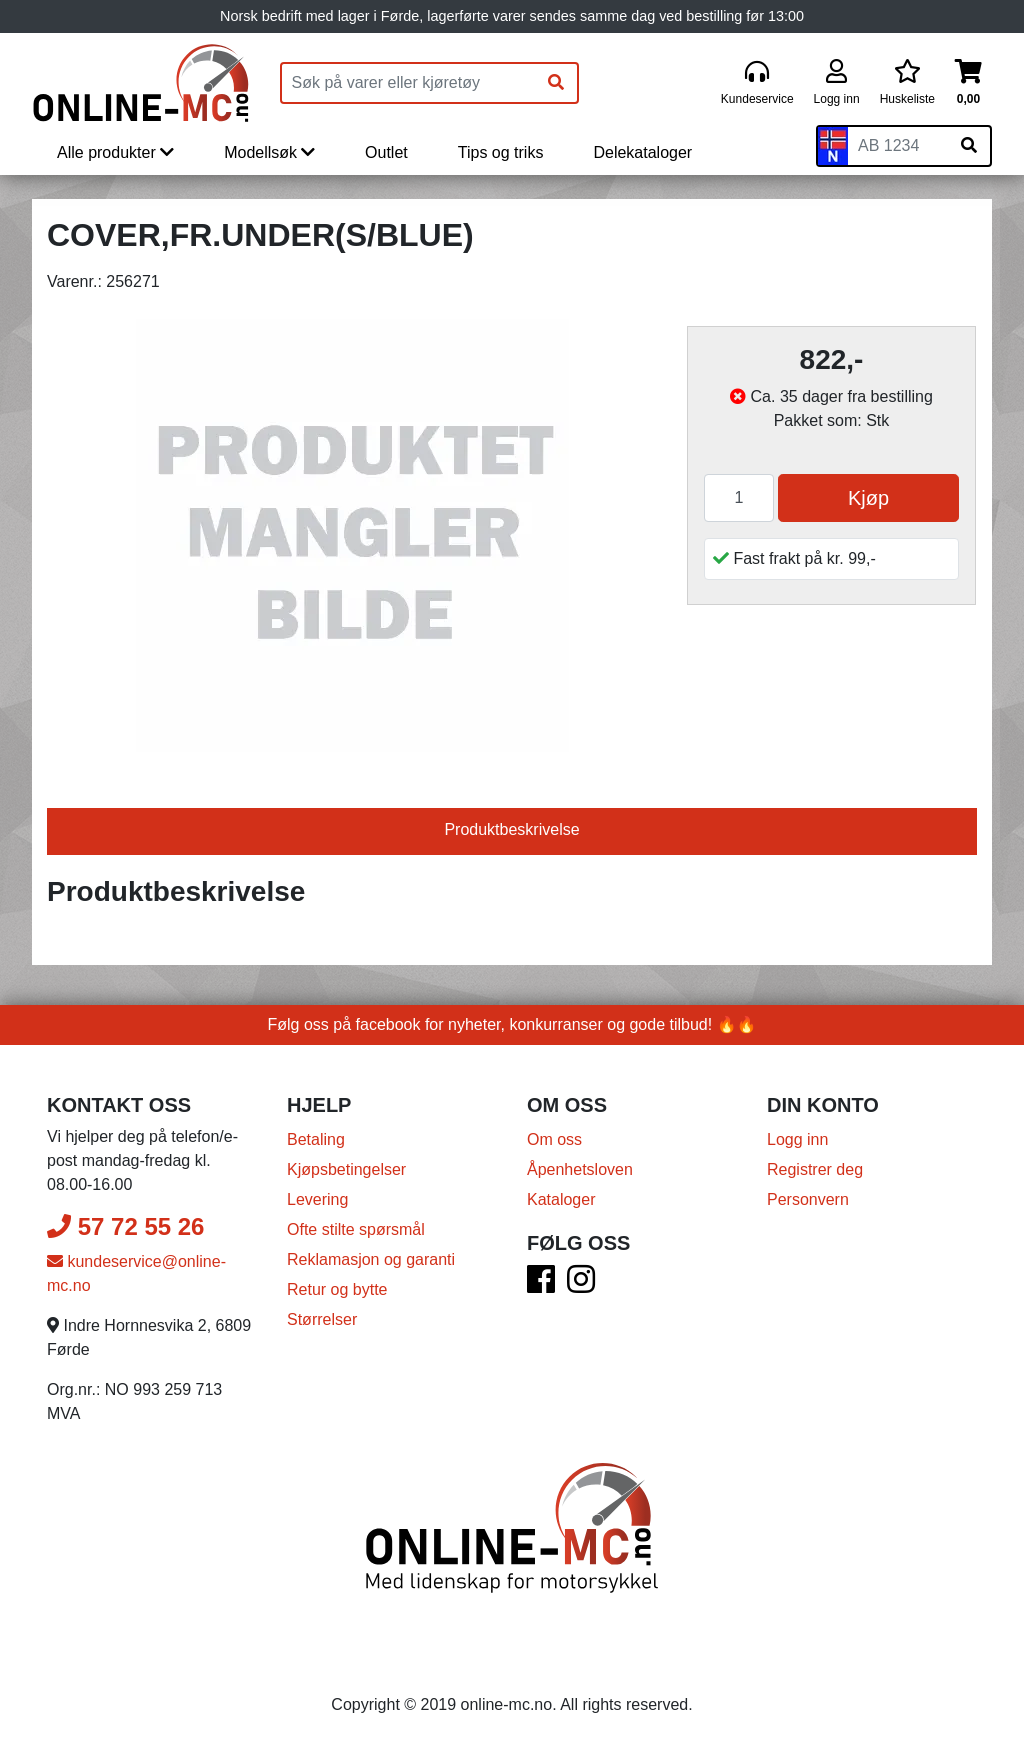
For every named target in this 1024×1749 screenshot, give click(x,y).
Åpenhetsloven (580, 1169)
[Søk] (556, 83)
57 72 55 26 (125, 1226)
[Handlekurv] (968, 83)
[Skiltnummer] (898, 146)
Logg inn (797, 1139)
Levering (317, 1199)
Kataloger (561, 1199)
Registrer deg (815, 1169)
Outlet (386, 152)
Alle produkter (115, 152)
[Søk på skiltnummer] (969, 146)
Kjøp (868, 498)
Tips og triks (501, 152)
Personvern (808, 1199)
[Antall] (739, 498)
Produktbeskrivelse (511, 829)
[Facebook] (541, 1285)
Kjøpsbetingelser (346, 1169)
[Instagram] (581, 1285)
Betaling (316, 1139)
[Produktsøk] (409, 83)
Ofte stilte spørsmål (356, 1229)
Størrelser (322, 1319)
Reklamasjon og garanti (371, 1259)
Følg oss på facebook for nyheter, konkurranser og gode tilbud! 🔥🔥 (512, 1024)
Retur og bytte (337, 1289)
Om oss (554, 1139)
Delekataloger (642, 152)
